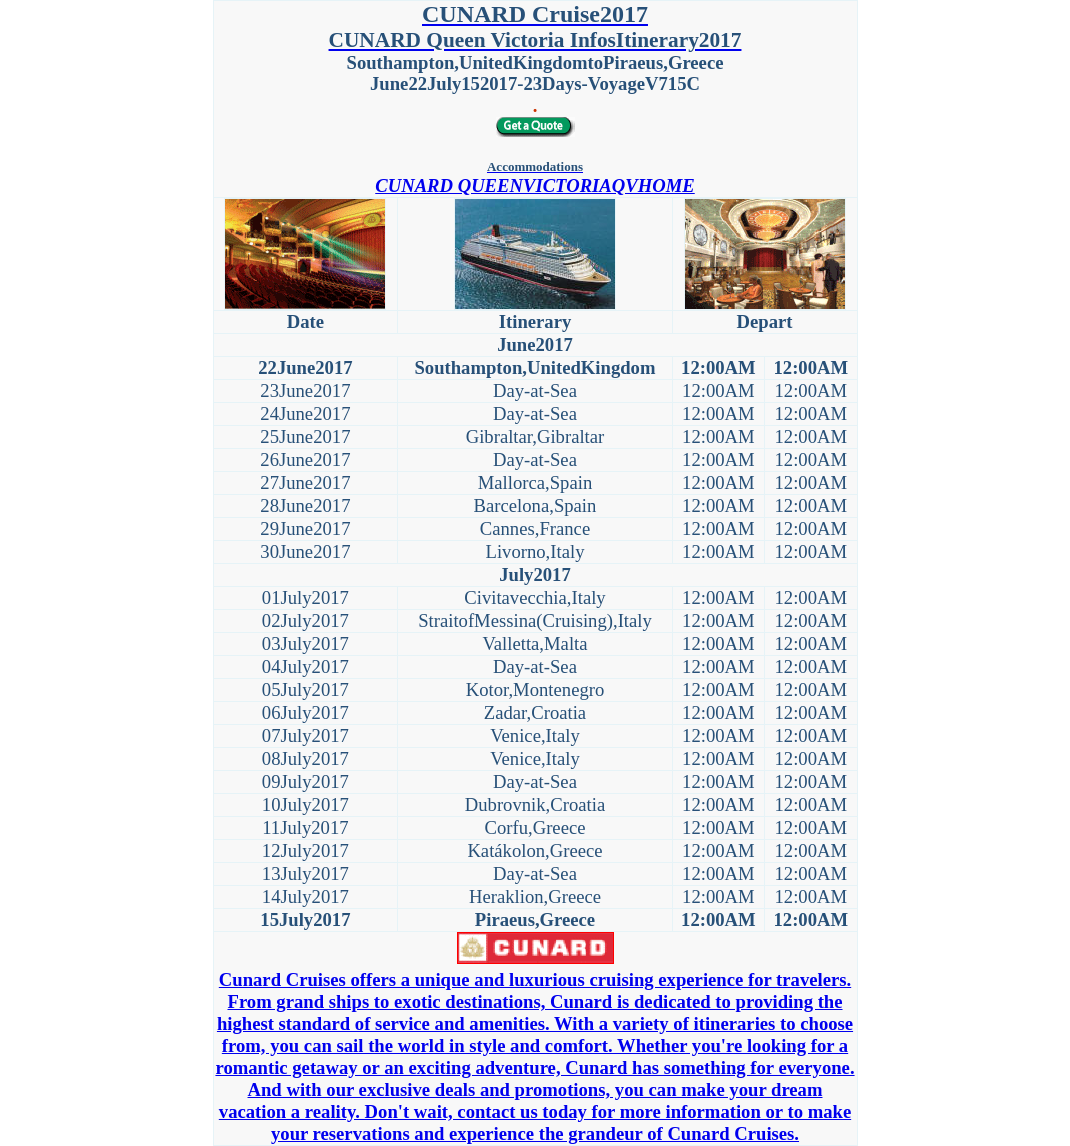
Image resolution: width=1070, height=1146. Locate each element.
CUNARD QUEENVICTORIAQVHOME (534, 185)
